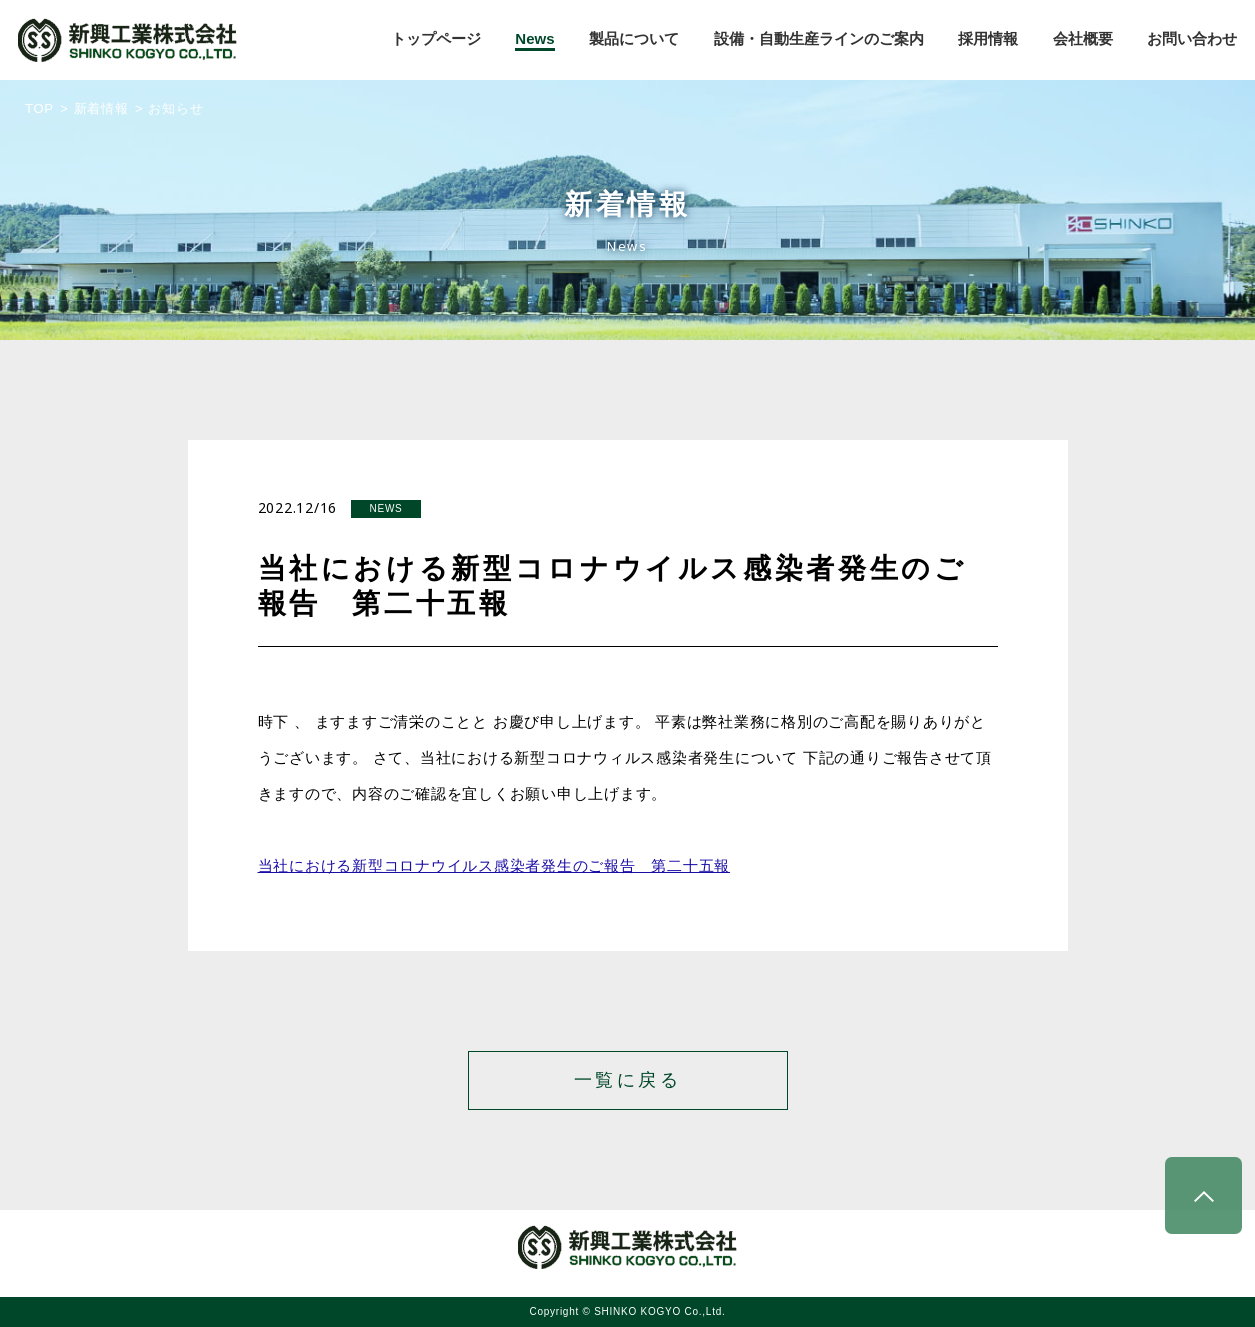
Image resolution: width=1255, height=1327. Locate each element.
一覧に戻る (628, 1080)
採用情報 (988, 38)
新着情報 (101, 108)
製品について (634, 38)
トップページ (436, 38)
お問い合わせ (1192, 38)
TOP (39, 108)
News (534, 38)
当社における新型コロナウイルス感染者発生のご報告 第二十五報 (494, 865)
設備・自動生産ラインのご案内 (819, 38)
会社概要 (1083, 38)
